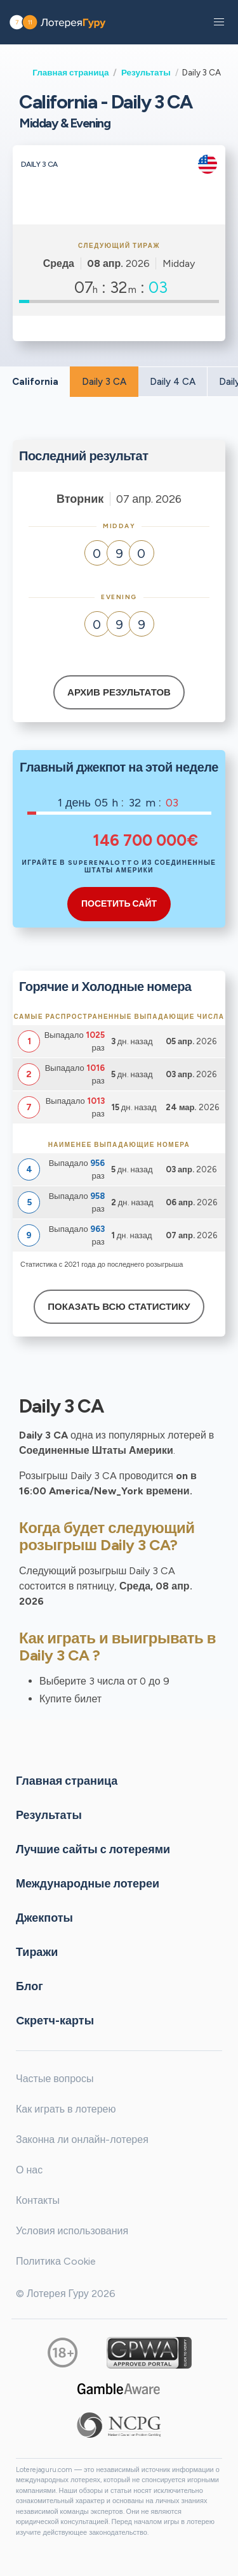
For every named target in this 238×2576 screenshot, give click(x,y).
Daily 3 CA (104, 381)
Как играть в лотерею (66, 2109)
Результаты (146, 72)
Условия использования (72, 2231)
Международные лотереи (87, 1883)
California (35, 381)
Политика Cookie (56, 2261)
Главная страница (70, 72)
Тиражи (37, 1951)
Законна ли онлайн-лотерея (82, 2139)
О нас (29, 2170)
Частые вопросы (54, 2079)
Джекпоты (44, 1917)
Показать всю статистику (119, 1306)
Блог (29, 1986)
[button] (219, 22)
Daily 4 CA (172, 381)
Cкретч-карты (55, 2020)
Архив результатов (119, 692)
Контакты (38, 2200)
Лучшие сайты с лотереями (93, 1849)
